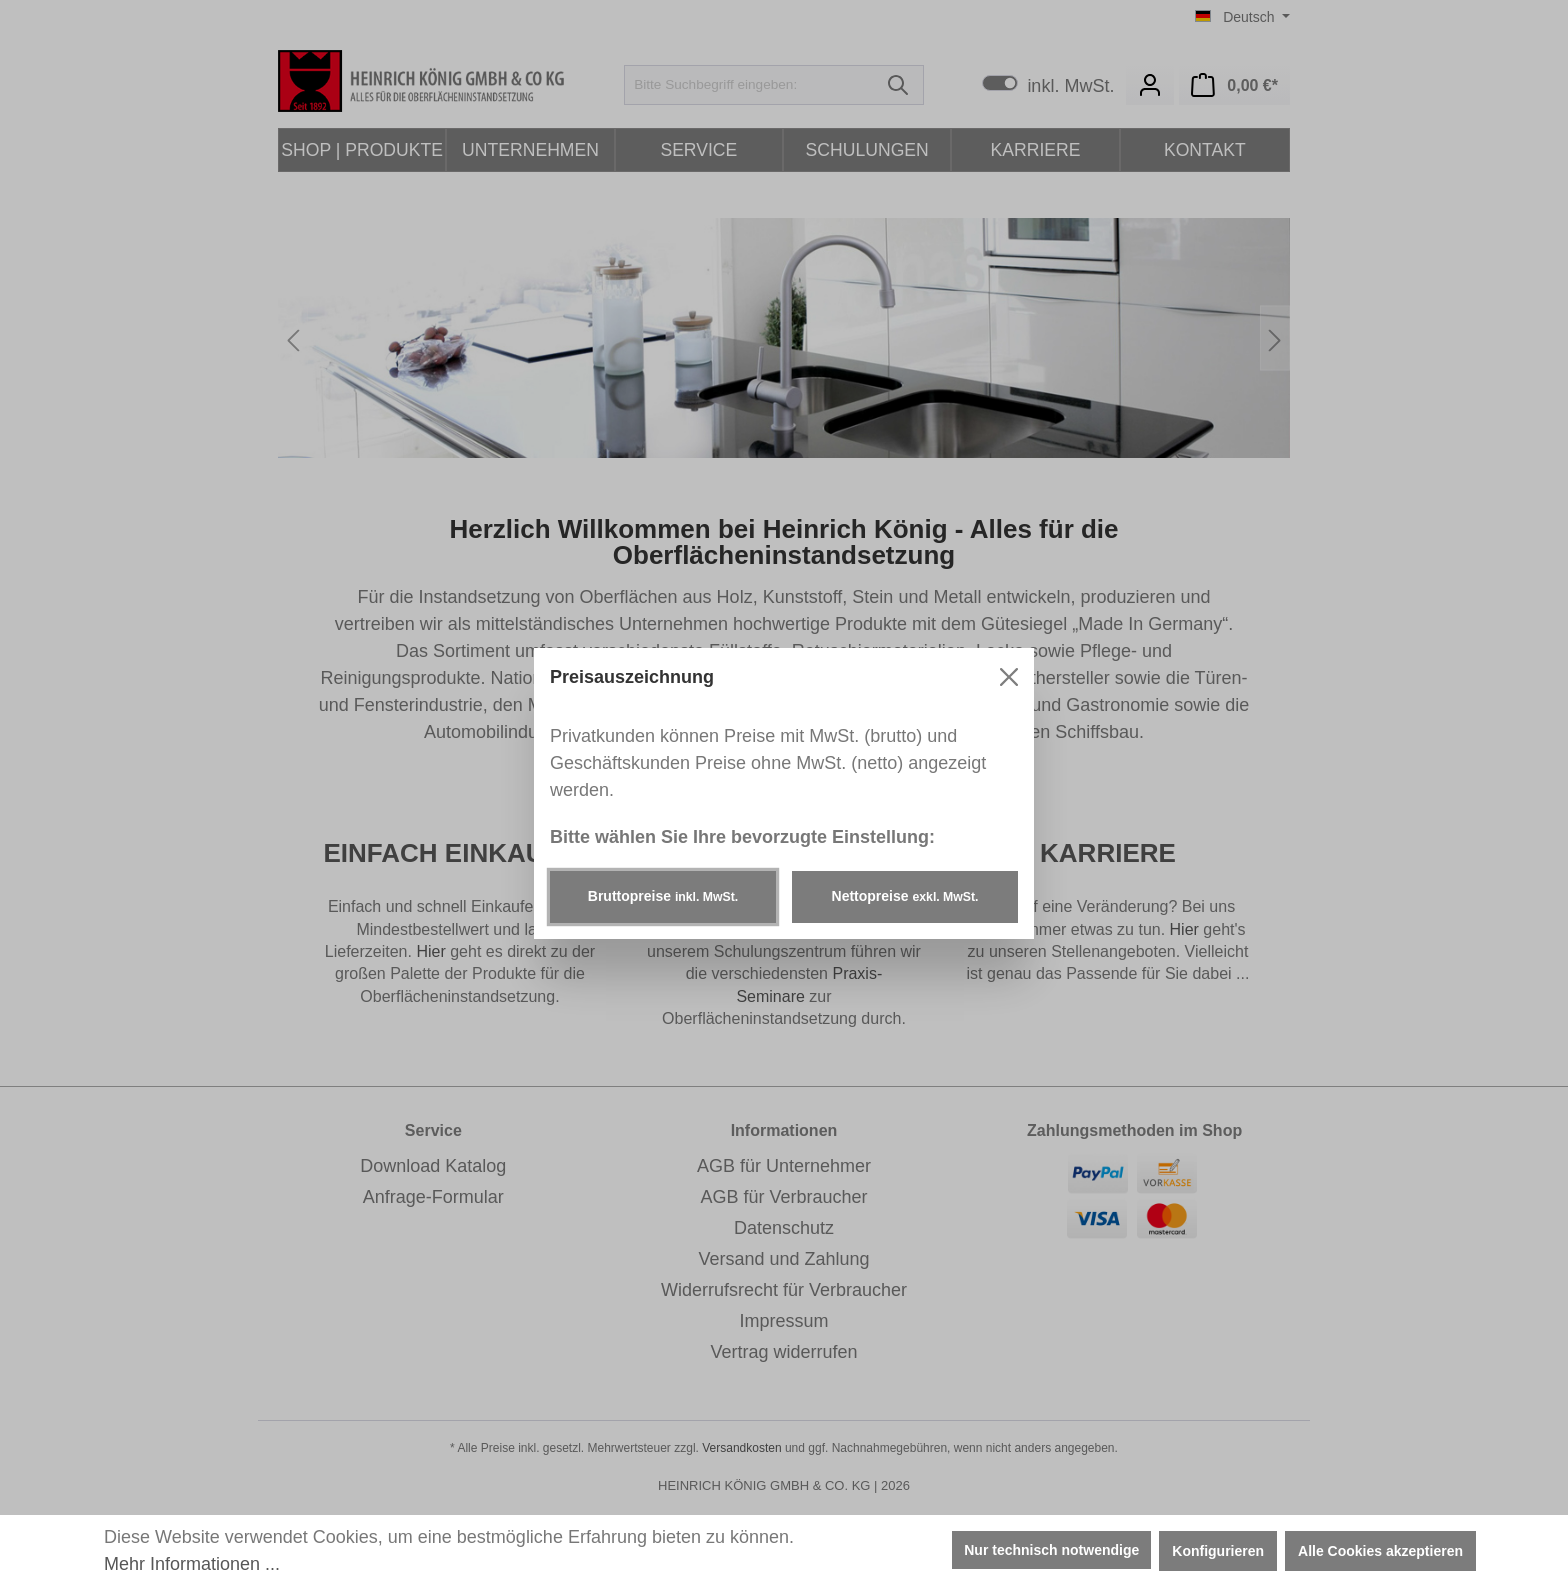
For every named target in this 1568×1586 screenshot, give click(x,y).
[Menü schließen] (1009, 677)
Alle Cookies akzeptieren (1380, 1551)
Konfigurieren (1218, 1551)
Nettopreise (905, 896)
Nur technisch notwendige (1051, 1550)
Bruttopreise (663, 896)
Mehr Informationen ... (192, 1564)
